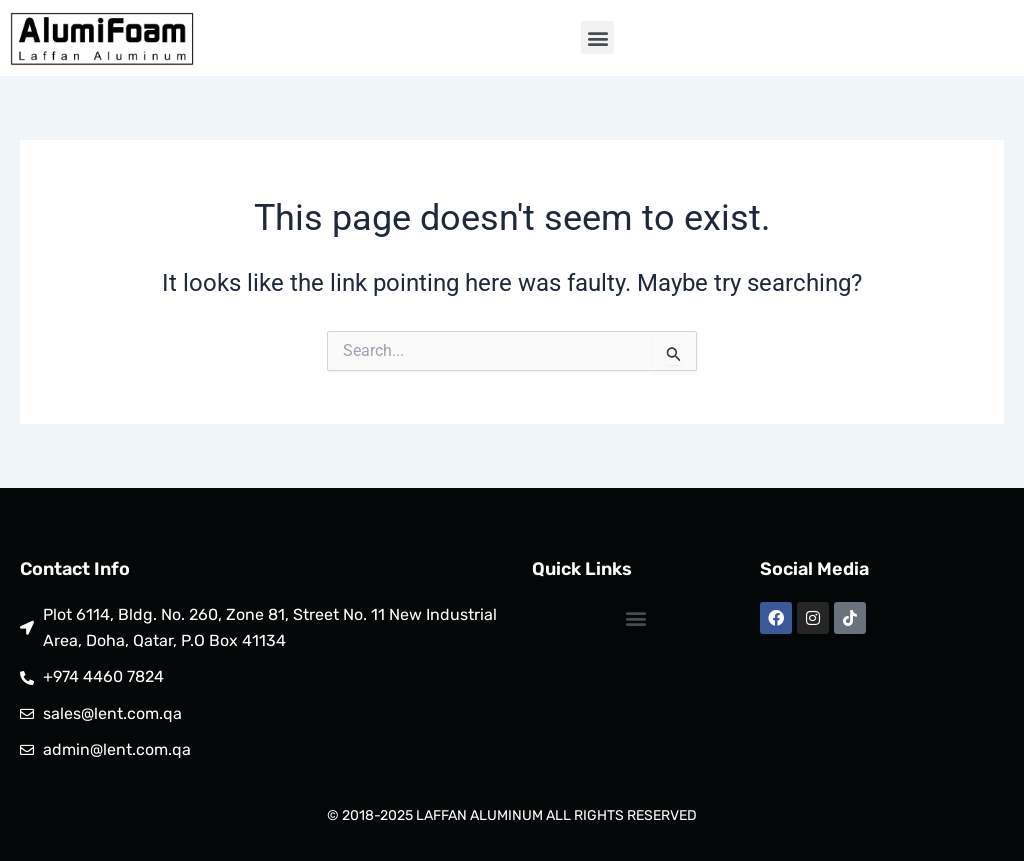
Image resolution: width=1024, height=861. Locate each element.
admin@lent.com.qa (117, 749)
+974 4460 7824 (103, 676)
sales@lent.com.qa (112, 713)
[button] (597, 37)
